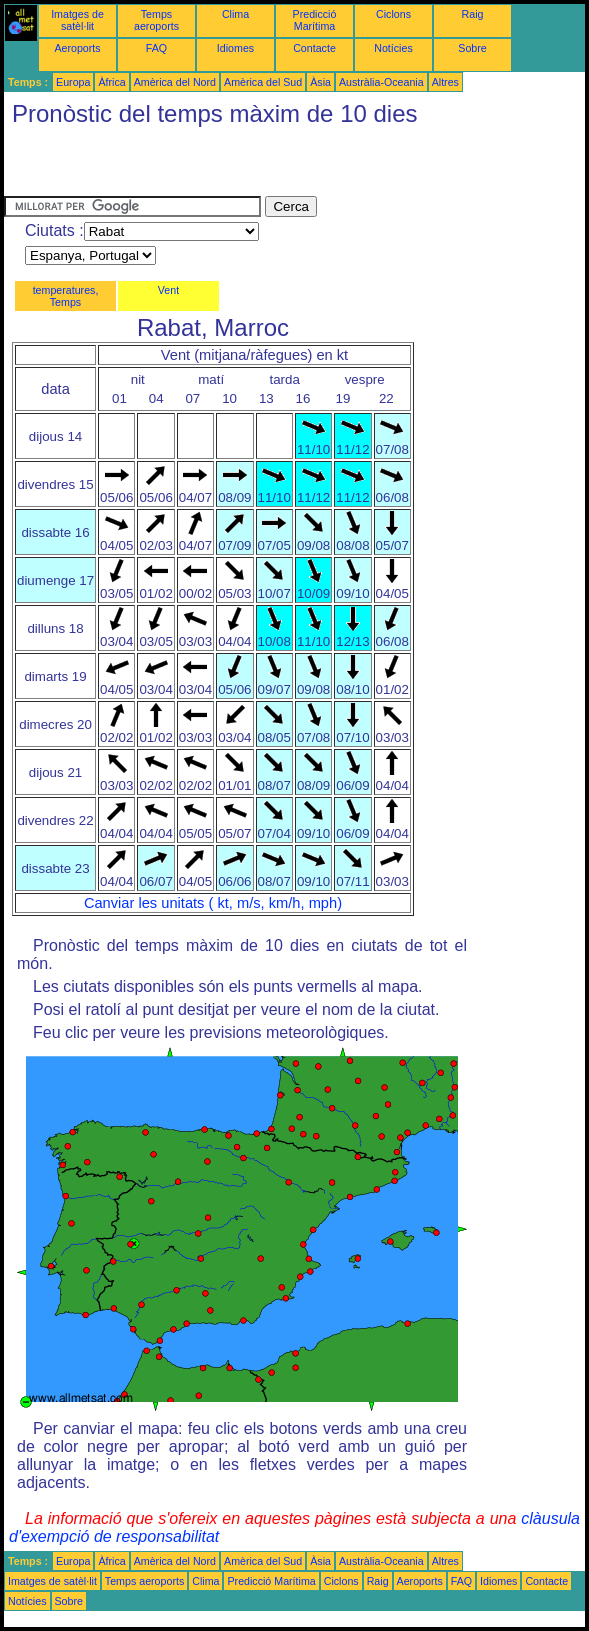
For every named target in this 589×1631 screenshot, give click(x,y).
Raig (473, 14)
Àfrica (111, 82)
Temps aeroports (156, 20)
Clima (235, 14)
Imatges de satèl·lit (77, 20)
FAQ (156, 48)
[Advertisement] (238, 166)
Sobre (472, 48)
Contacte (314, 48)
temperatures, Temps (66, 296)
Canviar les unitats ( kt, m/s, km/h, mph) (213, 903)
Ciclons (393, 14)
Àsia (320, 82)
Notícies (393, 48)
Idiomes (235, 48)
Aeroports (77, 48)
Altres (445, 82)
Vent (168, 290)
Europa (73, 82)
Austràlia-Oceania (381, 82)
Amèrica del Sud (263, 82)
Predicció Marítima (315, 20)
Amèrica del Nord (175, 82)
